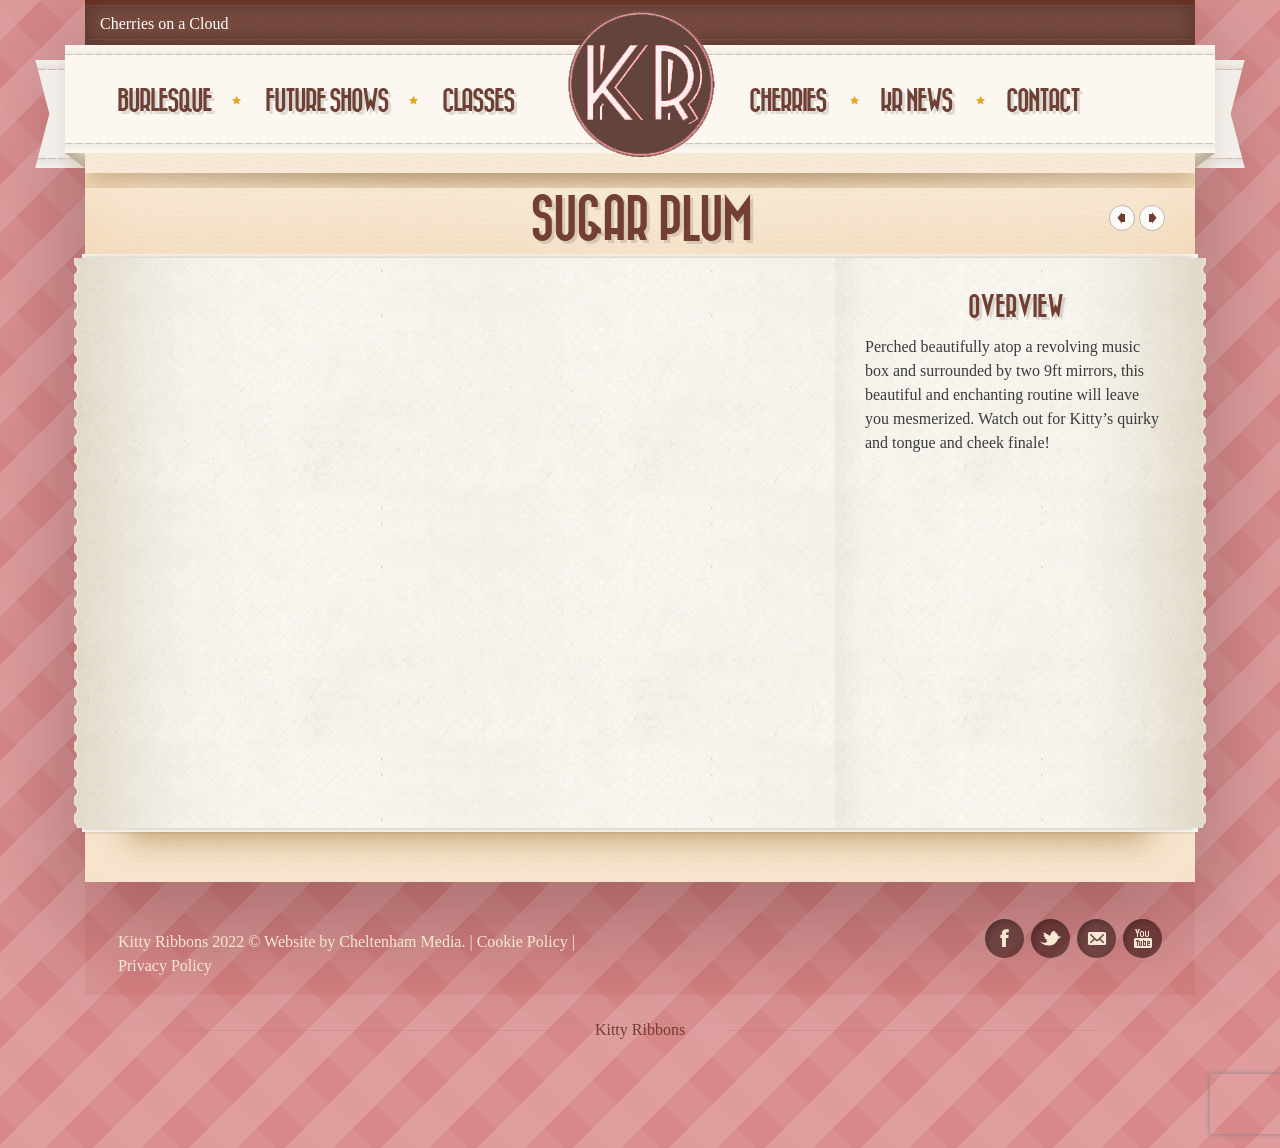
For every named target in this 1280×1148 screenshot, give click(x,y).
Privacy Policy (165, 965)
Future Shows (326, 101)
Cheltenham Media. (400, 941)
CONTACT (1042, 101)
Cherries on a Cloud (164, 23)
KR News (916, 101)
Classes (478, 101)
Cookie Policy (522, 941)
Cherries (787, 101)
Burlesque (164, 101)
